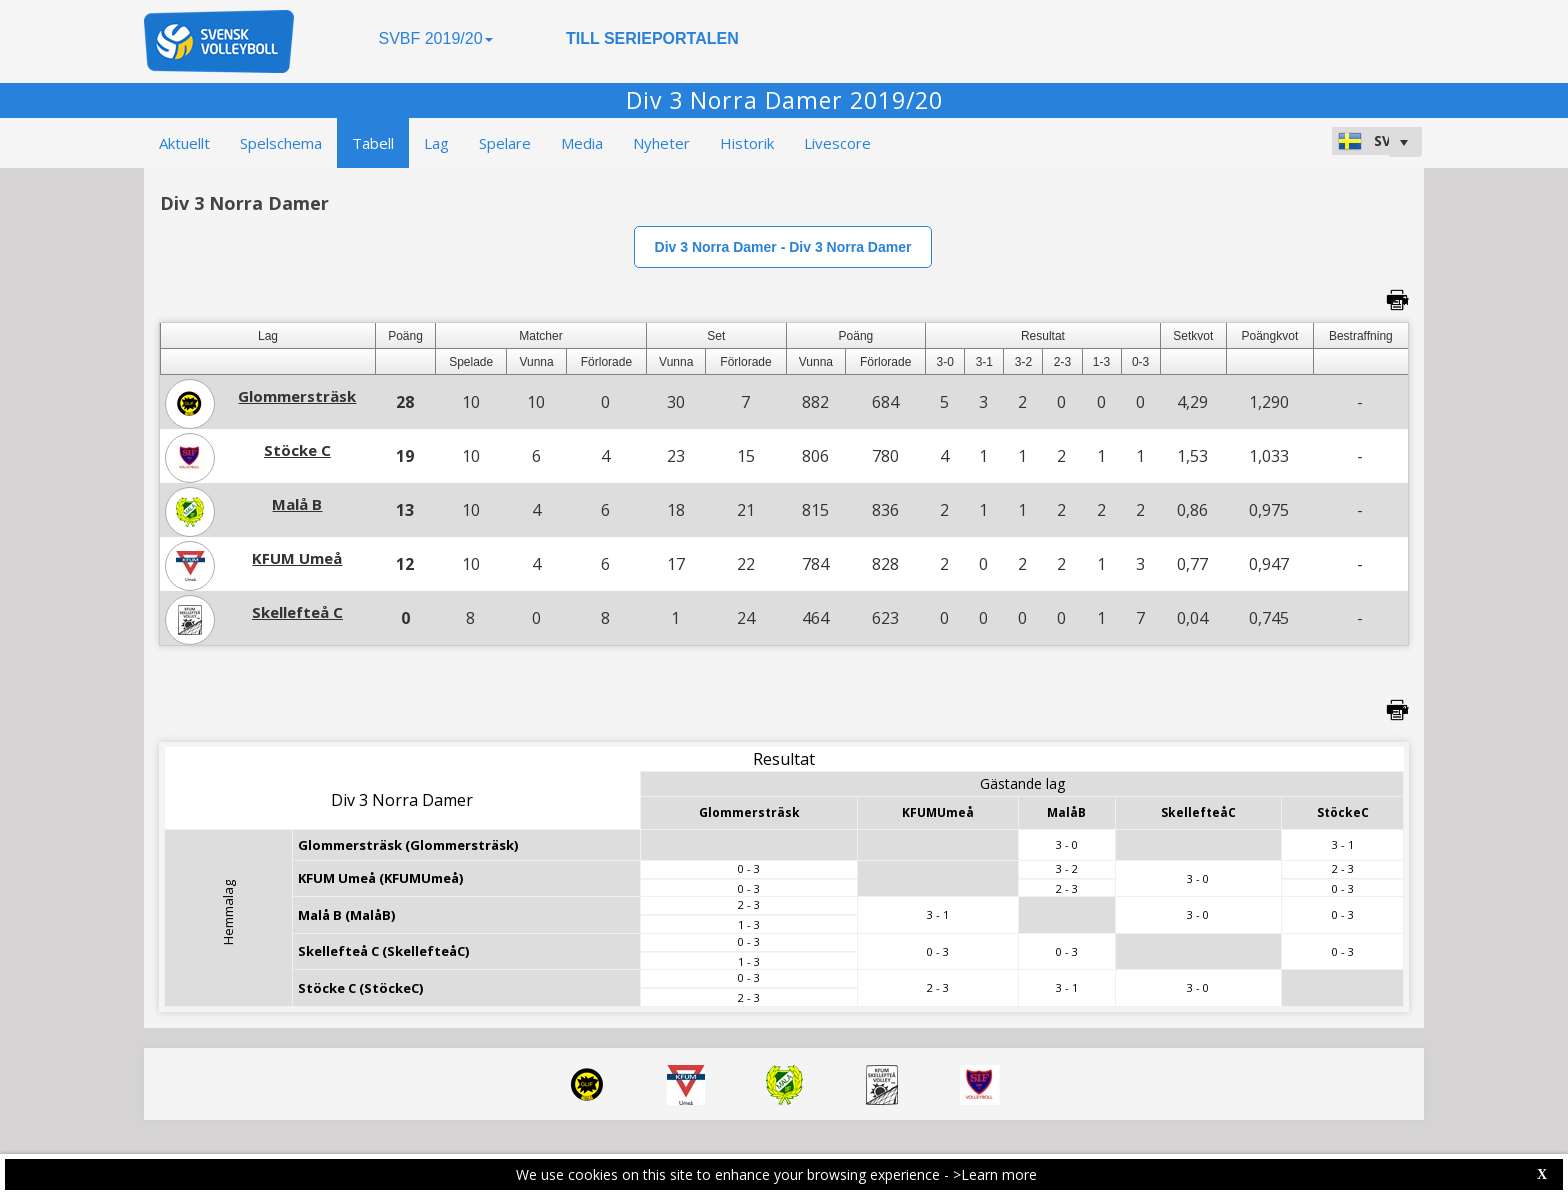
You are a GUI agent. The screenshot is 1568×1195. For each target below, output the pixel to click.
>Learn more (995, 1174)
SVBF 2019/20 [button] (435, 38)
